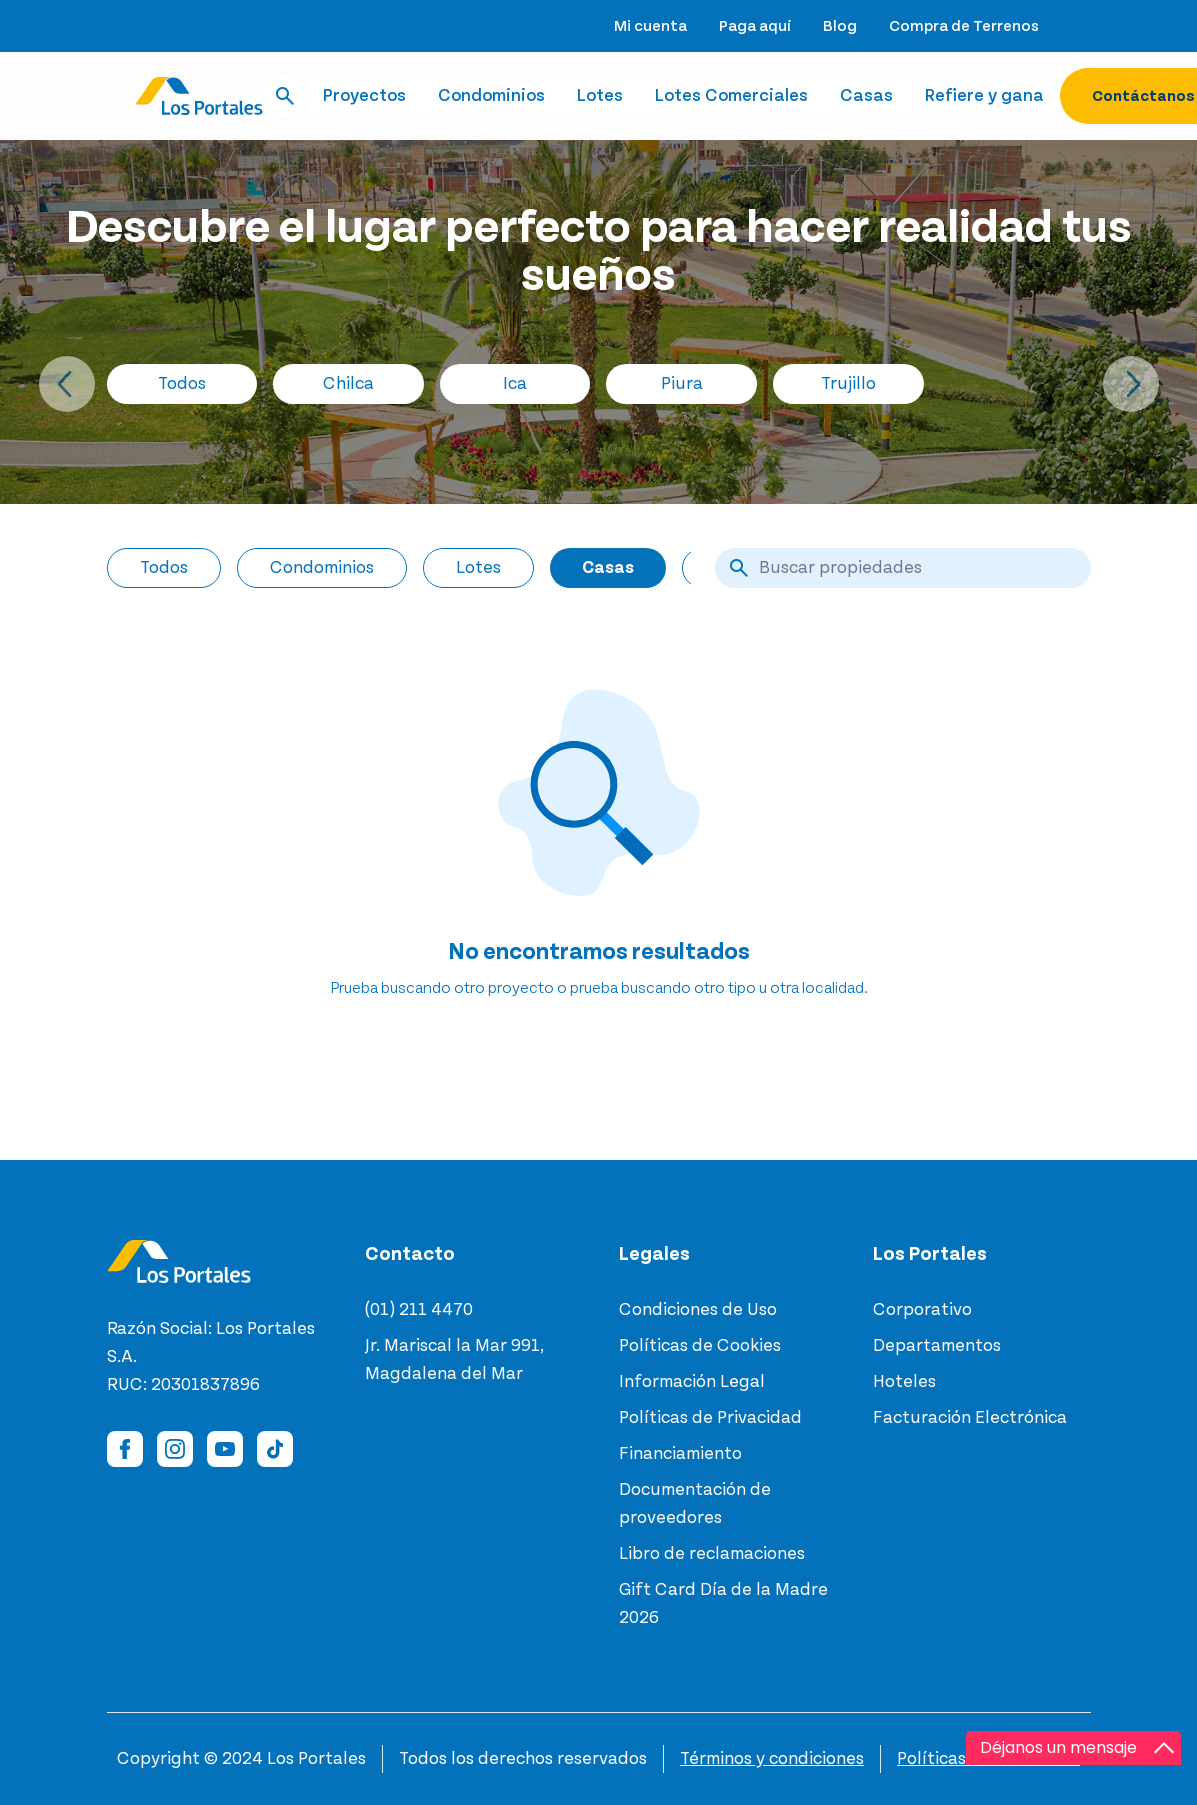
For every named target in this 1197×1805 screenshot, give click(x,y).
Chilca (348, 384)
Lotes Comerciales (731, 96)
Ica (515, 384)
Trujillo (848, 384)
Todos (182, 384)
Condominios (491, 96)
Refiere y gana (984, 96)
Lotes (600, 96)
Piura (682, 384)
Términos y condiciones (772, 1759)
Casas (866, 96)
